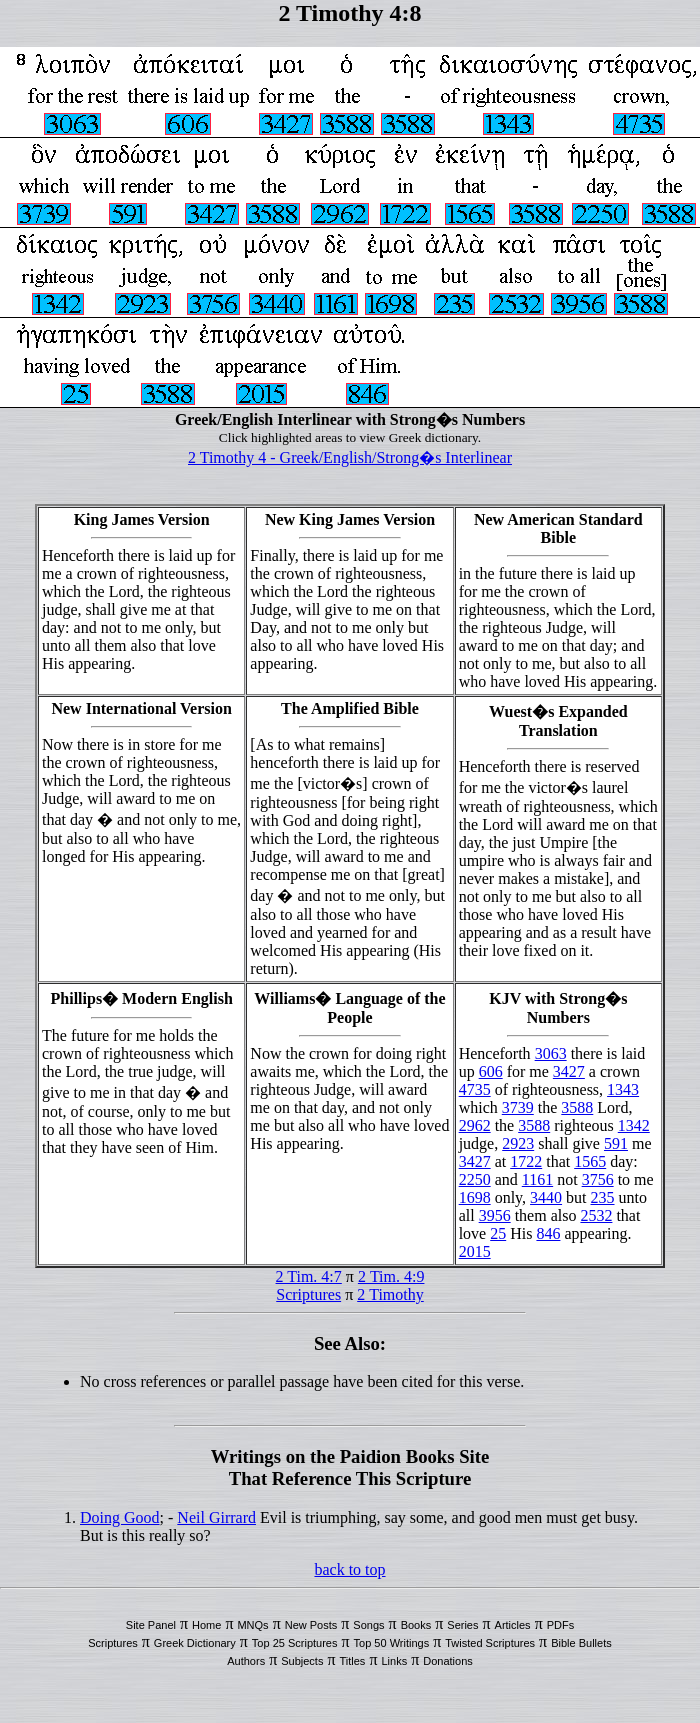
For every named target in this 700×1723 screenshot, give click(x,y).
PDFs (561, 1625)
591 (616, 1143)
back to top (349, 1569)
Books (416, 1625)
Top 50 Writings (392, 1643)
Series (462, 1625)
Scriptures (308, 1294)
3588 (577, 1107)
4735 (475, 1089)
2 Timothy (390, 1294)
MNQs (252, 1625)
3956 (495, 1215)
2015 (475, 1251)
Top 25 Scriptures (295, 1643)
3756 (598, 1179)
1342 (634, 1125)
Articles (513, 1625)
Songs (368, 1625)
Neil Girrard (216, 1517)
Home (206, 1625)
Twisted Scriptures (490, 1643)
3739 (518, 1107)
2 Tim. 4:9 (391, 1276)
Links (394, 1661)
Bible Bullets (581, 1643)
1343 (623, 1089)
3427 (569, 1071)
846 (548, 1233)
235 (603, 1197)
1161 (537, 1179)
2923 (518, 1143)
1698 (475, 1197)
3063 (551, 1053)
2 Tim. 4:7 (309, 1276)
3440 (546, 1197)
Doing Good (120, 1517)
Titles (353, 1661)
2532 (596, 1215)
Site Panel (151, 1625)
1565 (590, 1161)
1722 (526, 1161)
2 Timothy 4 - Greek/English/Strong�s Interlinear (350, 457)
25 (498, 1233)
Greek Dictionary (195, 1643)
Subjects (302, 1661)
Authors (246, 1661)
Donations (448, 1661)
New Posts (311, 1625)
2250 (475, 1179)
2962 (475, 1125)
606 (491, 1071)
